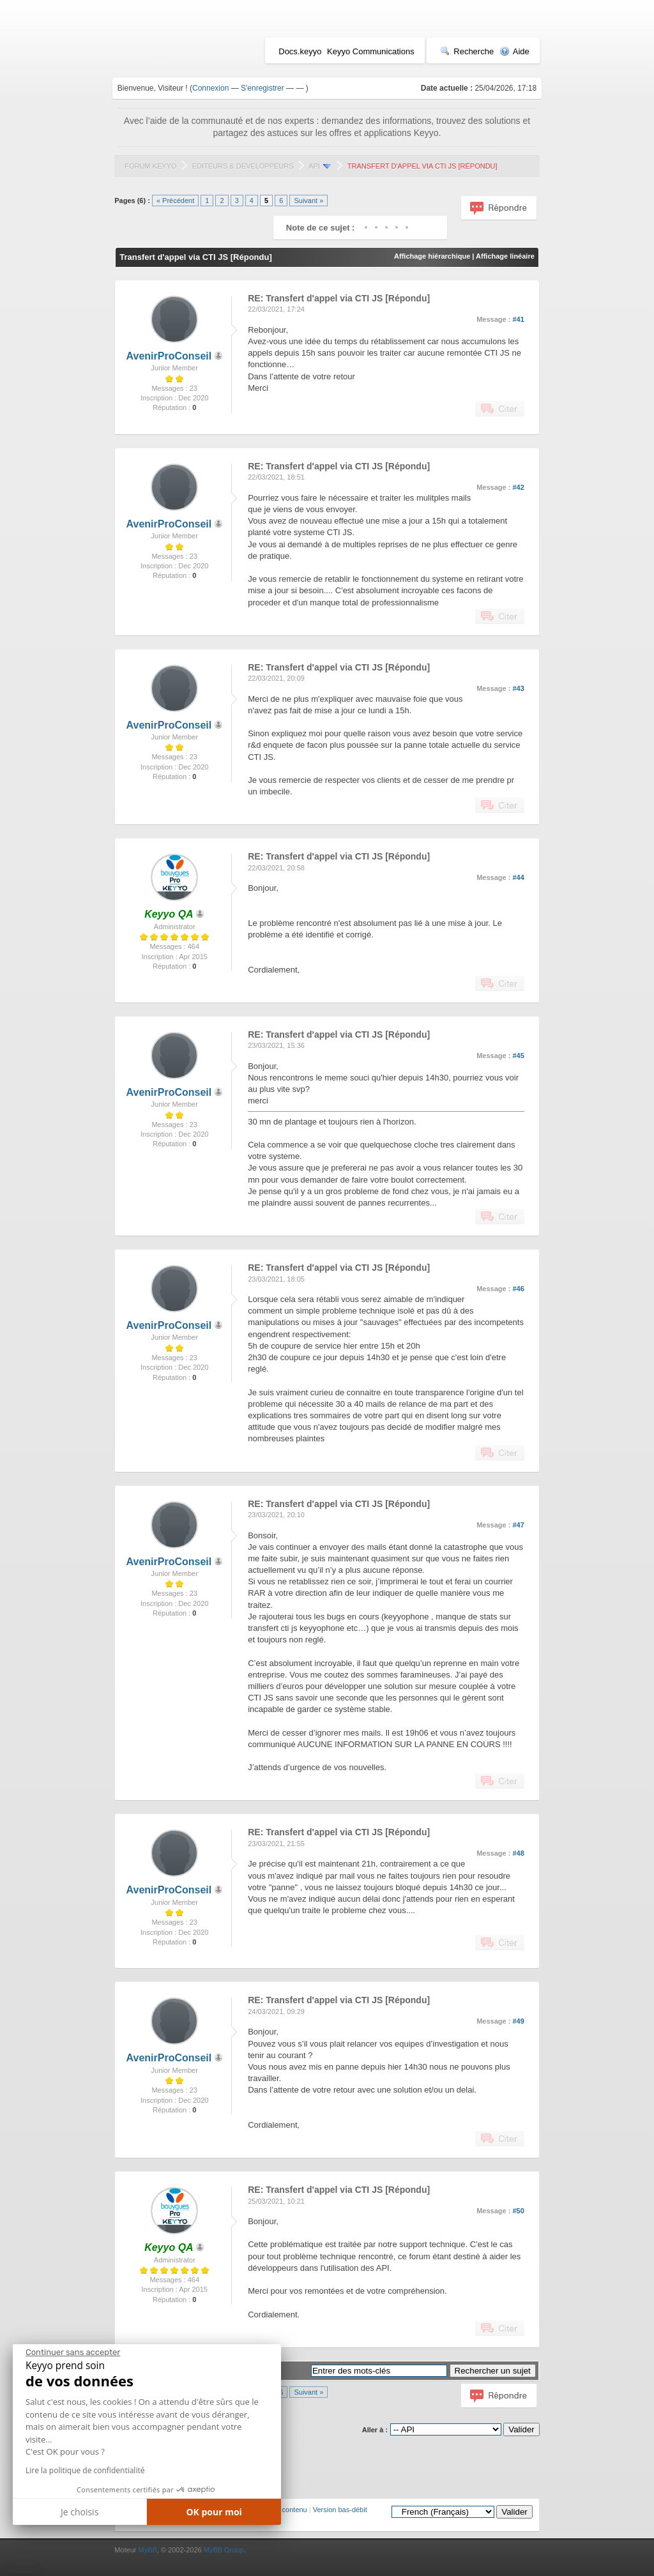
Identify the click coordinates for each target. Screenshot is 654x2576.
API (314, 166)
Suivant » (308, 200)
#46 (518, 1288)
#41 (518, 319)
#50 (518, 2211)
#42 (518, 487)
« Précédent (175, 200)
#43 (518, 688)
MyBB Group (224, 2550)
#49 (518, 2021)
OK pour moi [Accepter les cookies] (214, 2512)
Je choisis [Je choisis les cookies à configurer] (79, 2512)
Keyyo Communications (370, 51)
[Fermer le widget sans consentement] (72, 2352)
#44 (518, 877)
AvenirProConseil (169, 356)
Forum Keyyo (150, 166)
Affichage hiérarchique (432, 256)
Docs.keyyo (299, 51)
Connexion (210, 88)
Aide (514, 51)
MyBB (147, 2550)
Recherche (467, 51)
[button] (22, 2570)
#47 (518, 1525)
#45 (518, 1055)
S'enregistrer (262, 88)
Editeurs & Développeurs (243, 166)
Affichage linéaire (505, 256)
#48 (518, 1853)
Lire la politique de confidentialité (85, 2470)
